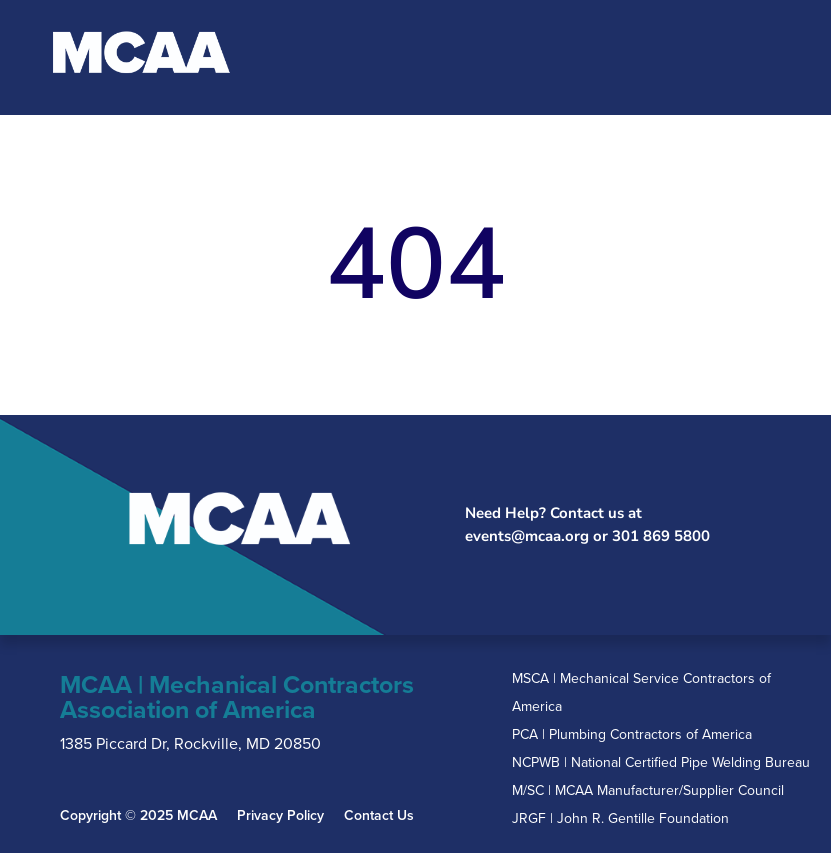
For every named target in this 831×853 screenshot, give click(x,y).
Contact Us (379, 816)
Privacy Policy (280, 816)
